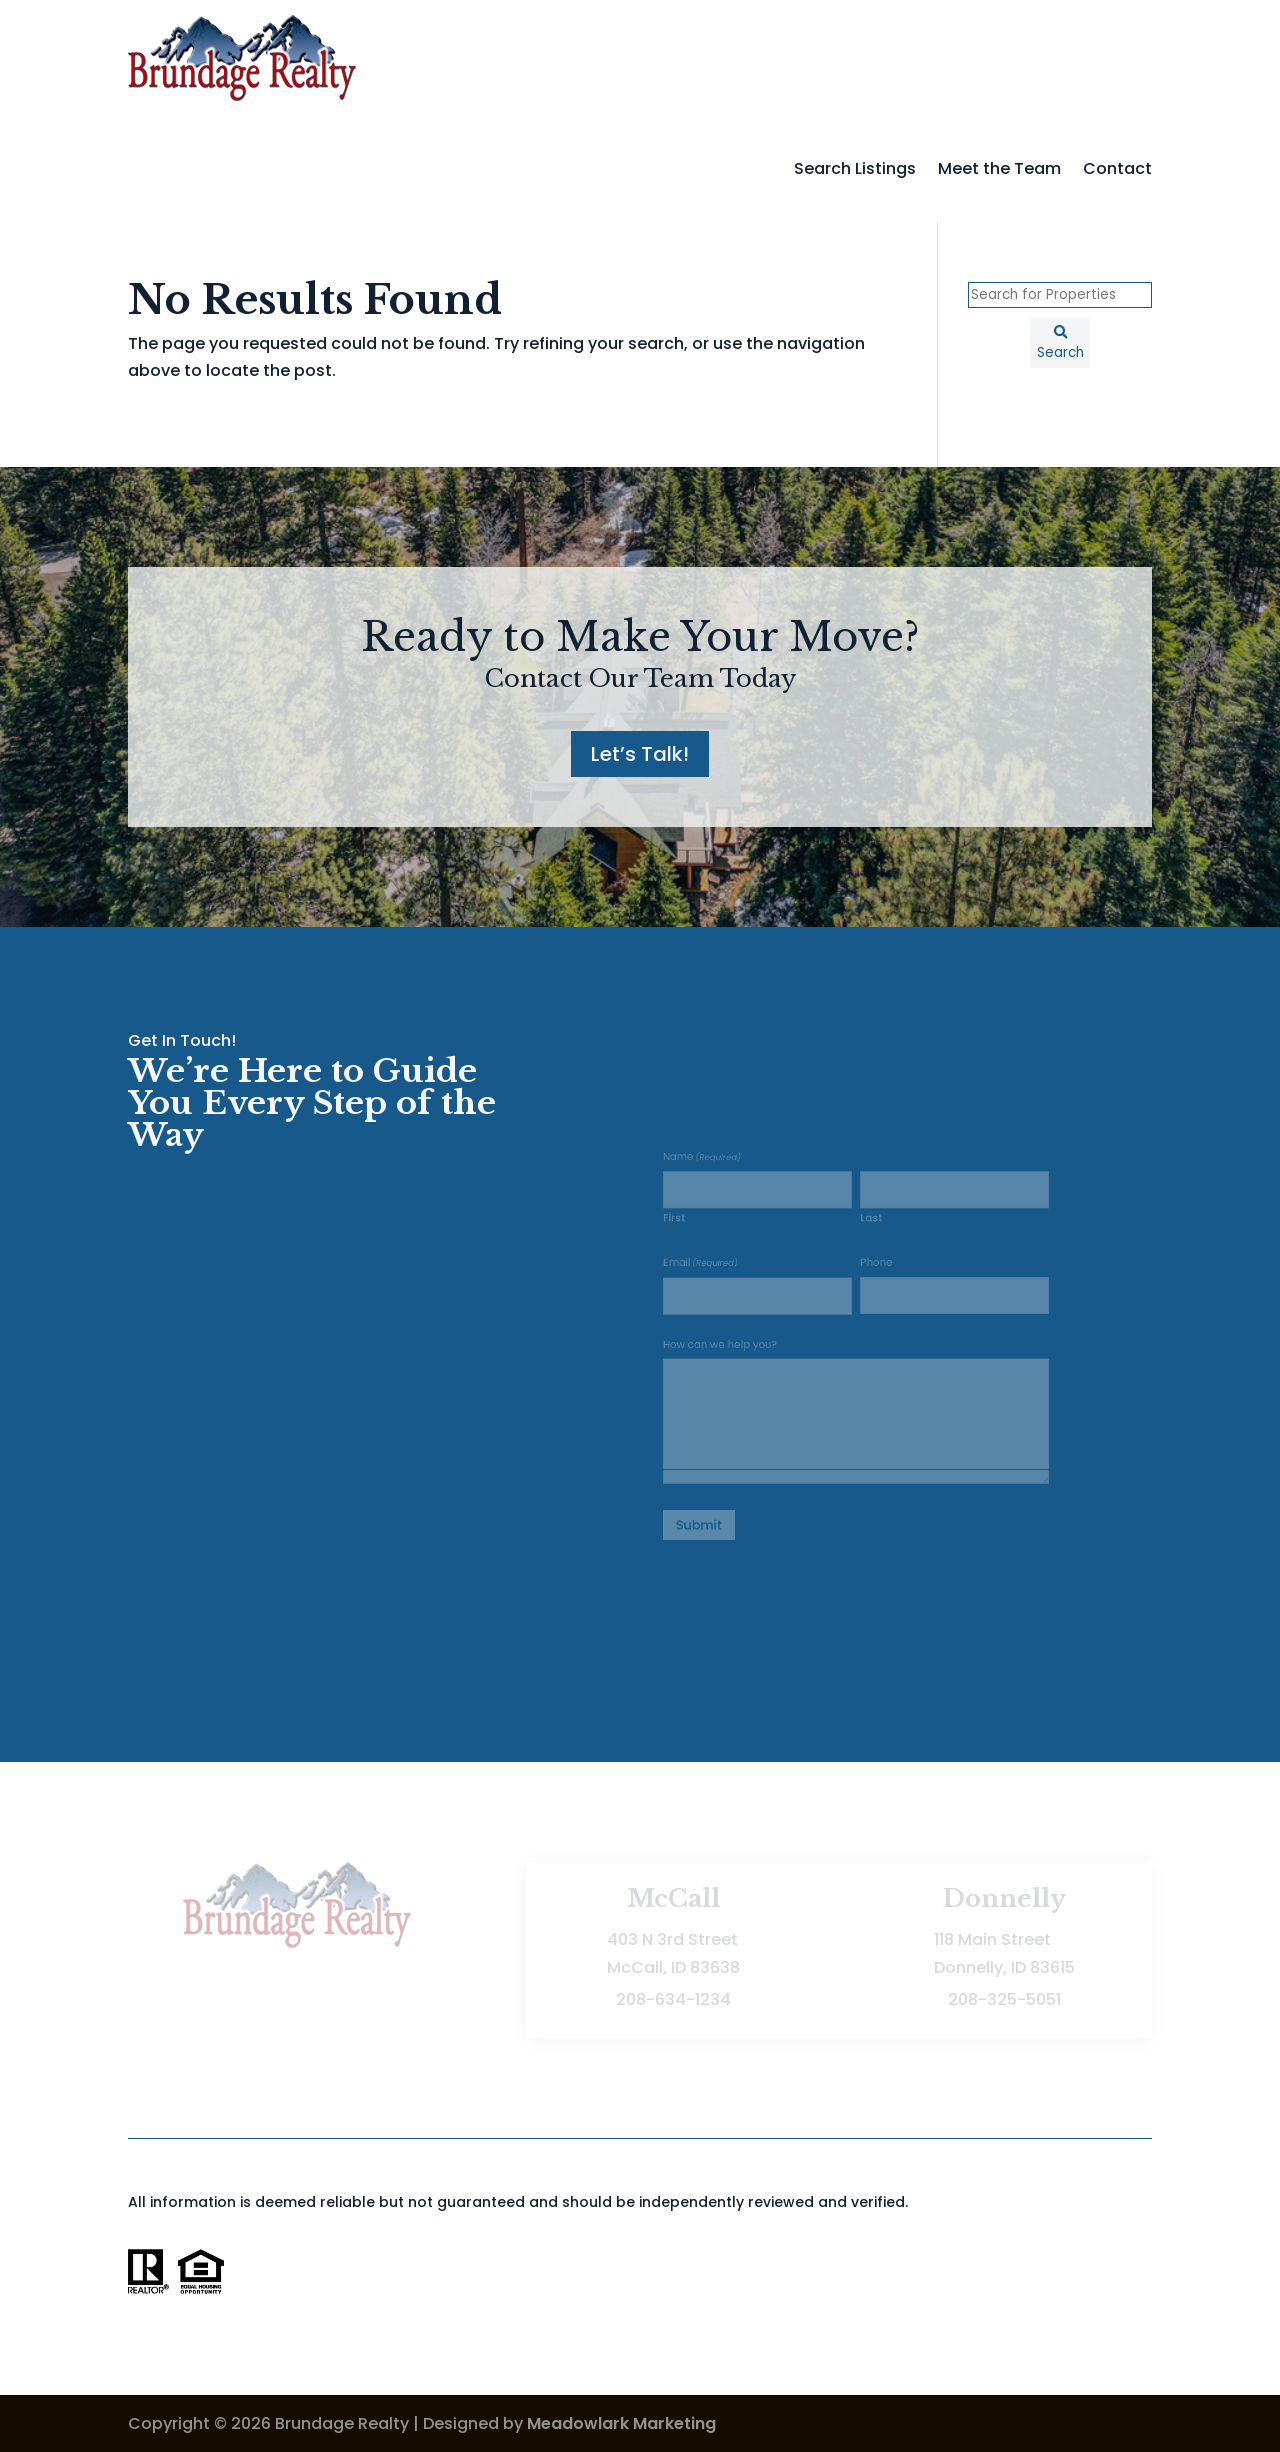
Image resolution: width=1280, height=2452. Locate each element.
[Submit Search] (1060, 343)
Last (870, 1234)
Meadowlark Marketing (621, 2423)
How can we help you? (736, 1344)
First (697, 1234)
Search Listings (855, 168)
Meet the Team (999, 168)
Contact (1117, 168)
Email (719, 1274)
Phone (873, 1272)
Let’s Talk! (640, 754)
